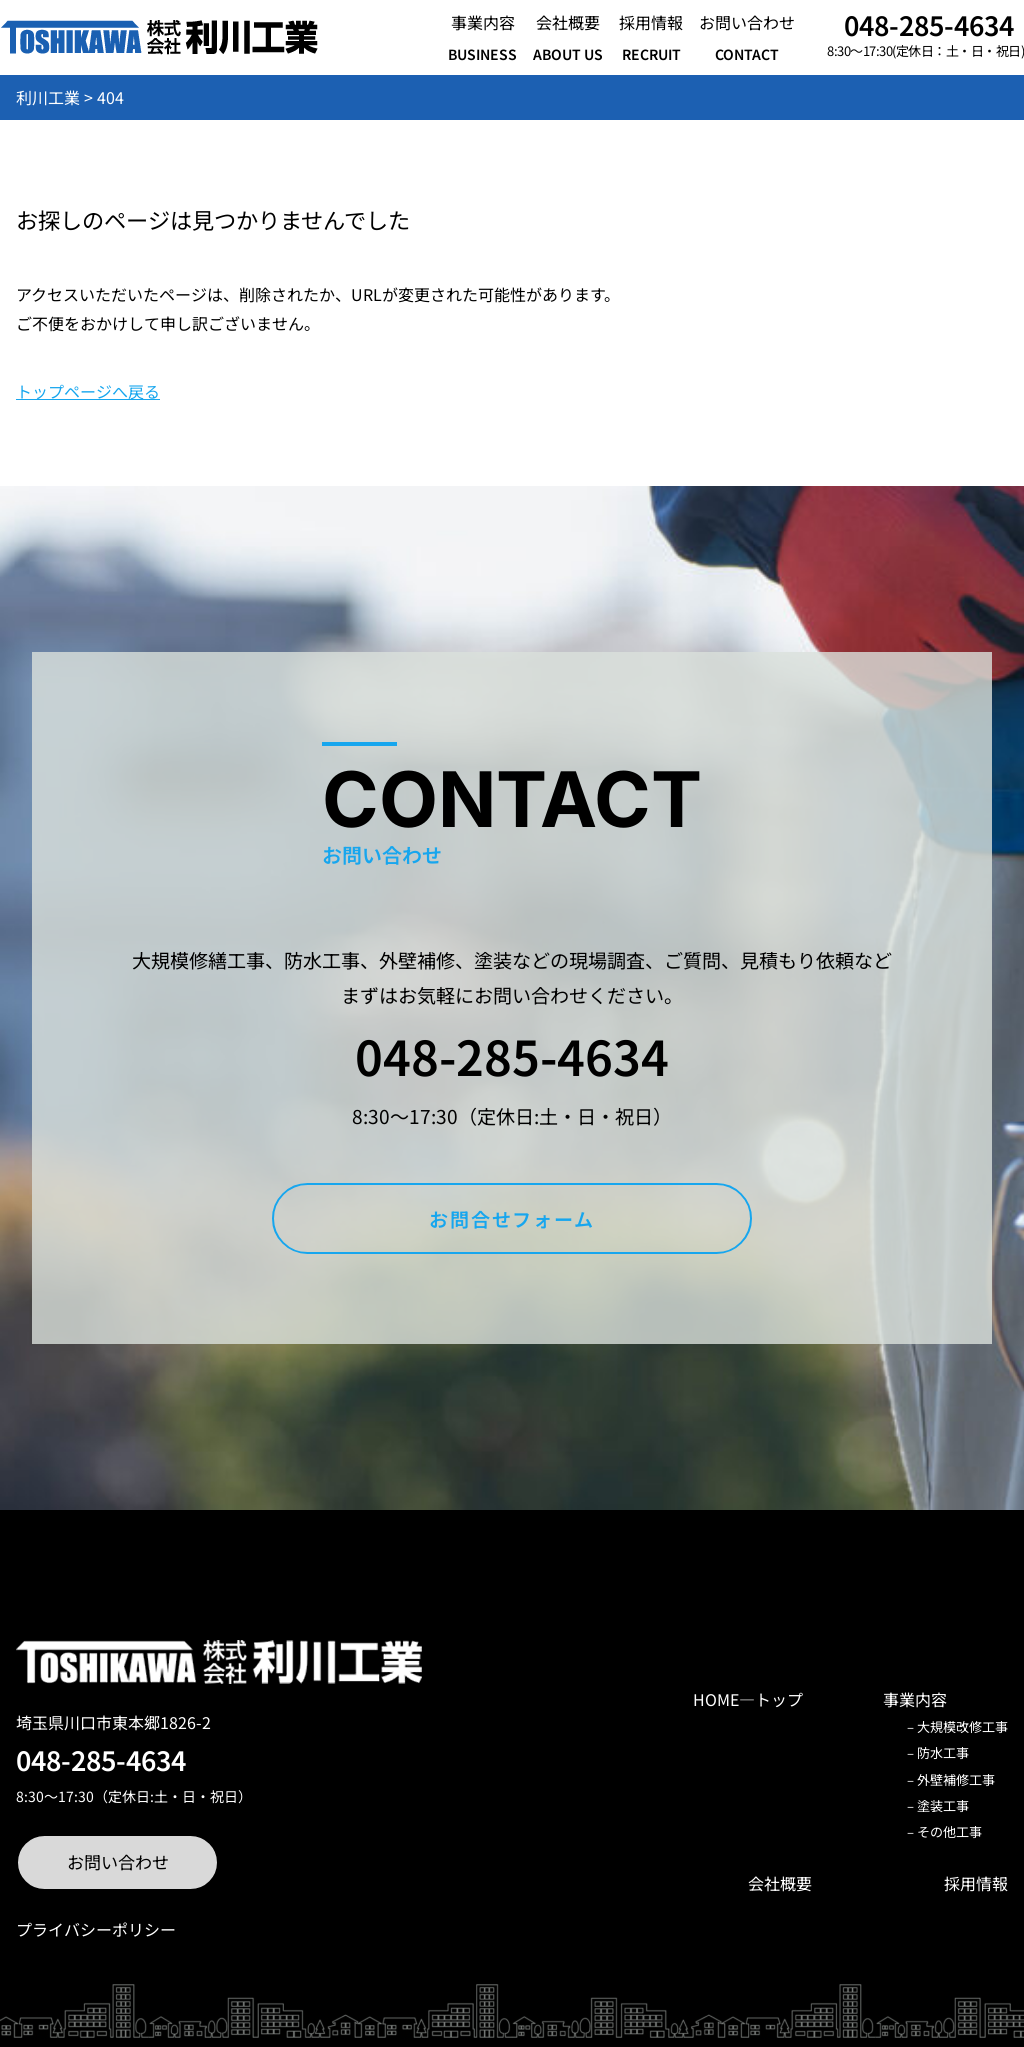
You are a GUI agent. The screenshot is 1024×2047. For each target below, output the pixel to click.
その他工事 (949, 1831)
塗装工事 (943, 1805)
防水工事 (943, 1752)
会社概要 (780, 1883)
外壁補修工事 (956, 1779)
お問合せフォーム (512, 1218)
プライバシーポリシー (96, 1929)
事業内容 (915, 1699)
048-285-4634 (929, 24)
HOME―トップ (748, 1699)
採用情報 (976, 1883)
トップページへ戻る (88, 391)
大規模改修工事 (962, 1726)
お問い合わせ (118, 1861)
